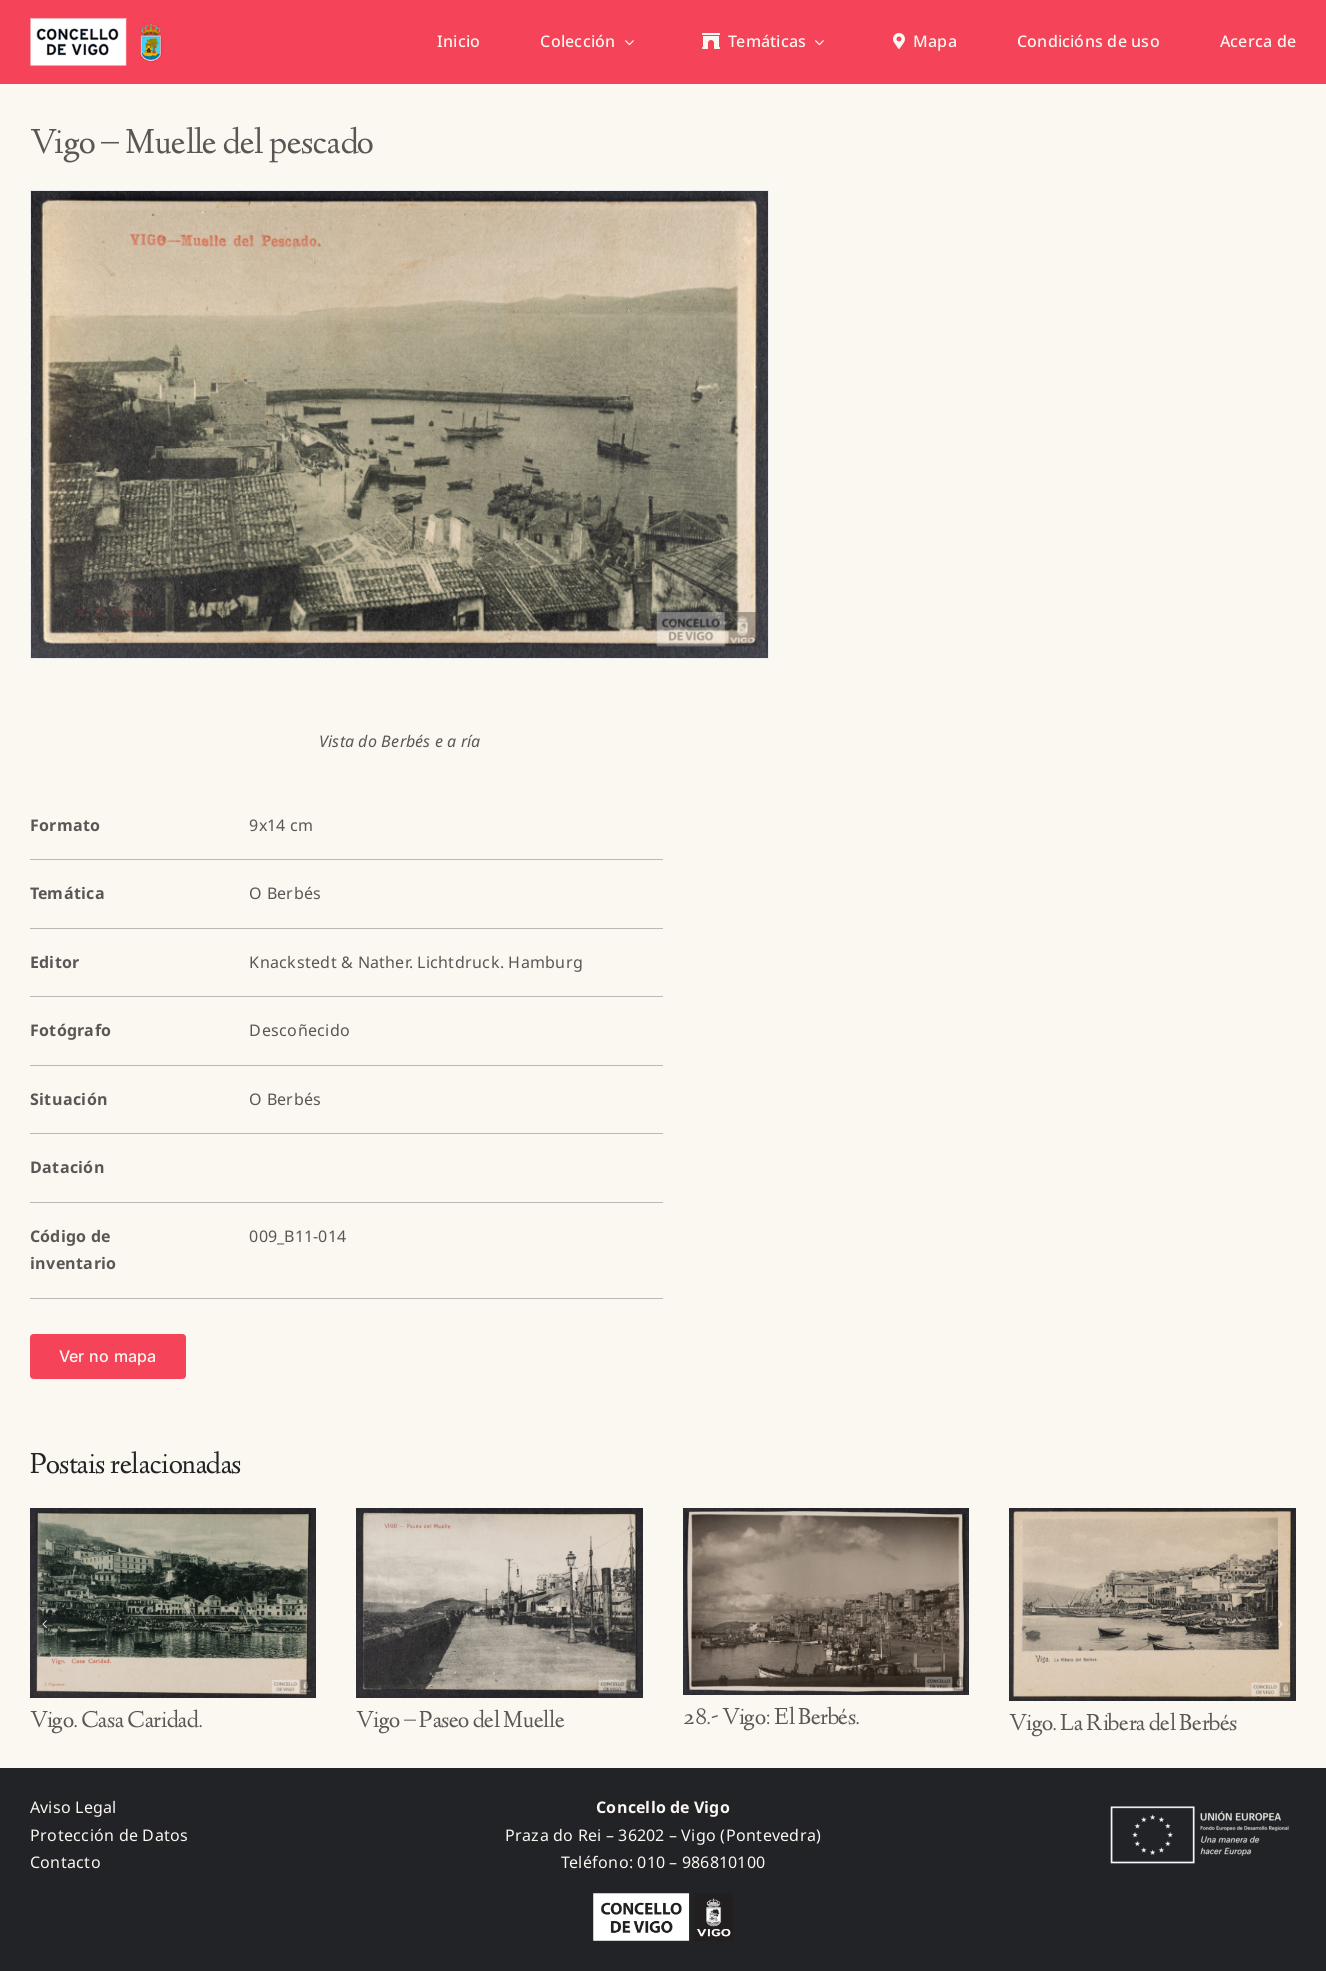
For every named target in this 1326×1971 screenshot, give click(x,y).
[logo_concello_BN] (663, 1901)
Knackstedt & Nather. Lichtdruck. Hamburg (416, 962)
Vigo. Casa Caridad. (116, 1722)
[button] (45, 1624)
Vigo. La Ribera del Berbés (1123, 1725)
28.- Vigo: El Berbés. (771, 1719)
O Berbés (285, 893)
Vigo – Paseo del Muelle (460, 1722)
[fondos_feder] (1196, 1808)
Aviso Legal (73, 1807)
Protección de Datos (109, 1835)
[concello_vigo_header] (100, 26)
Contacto (65, 1862)
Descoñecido (299, 1030)
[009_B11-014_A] (399, 424)
